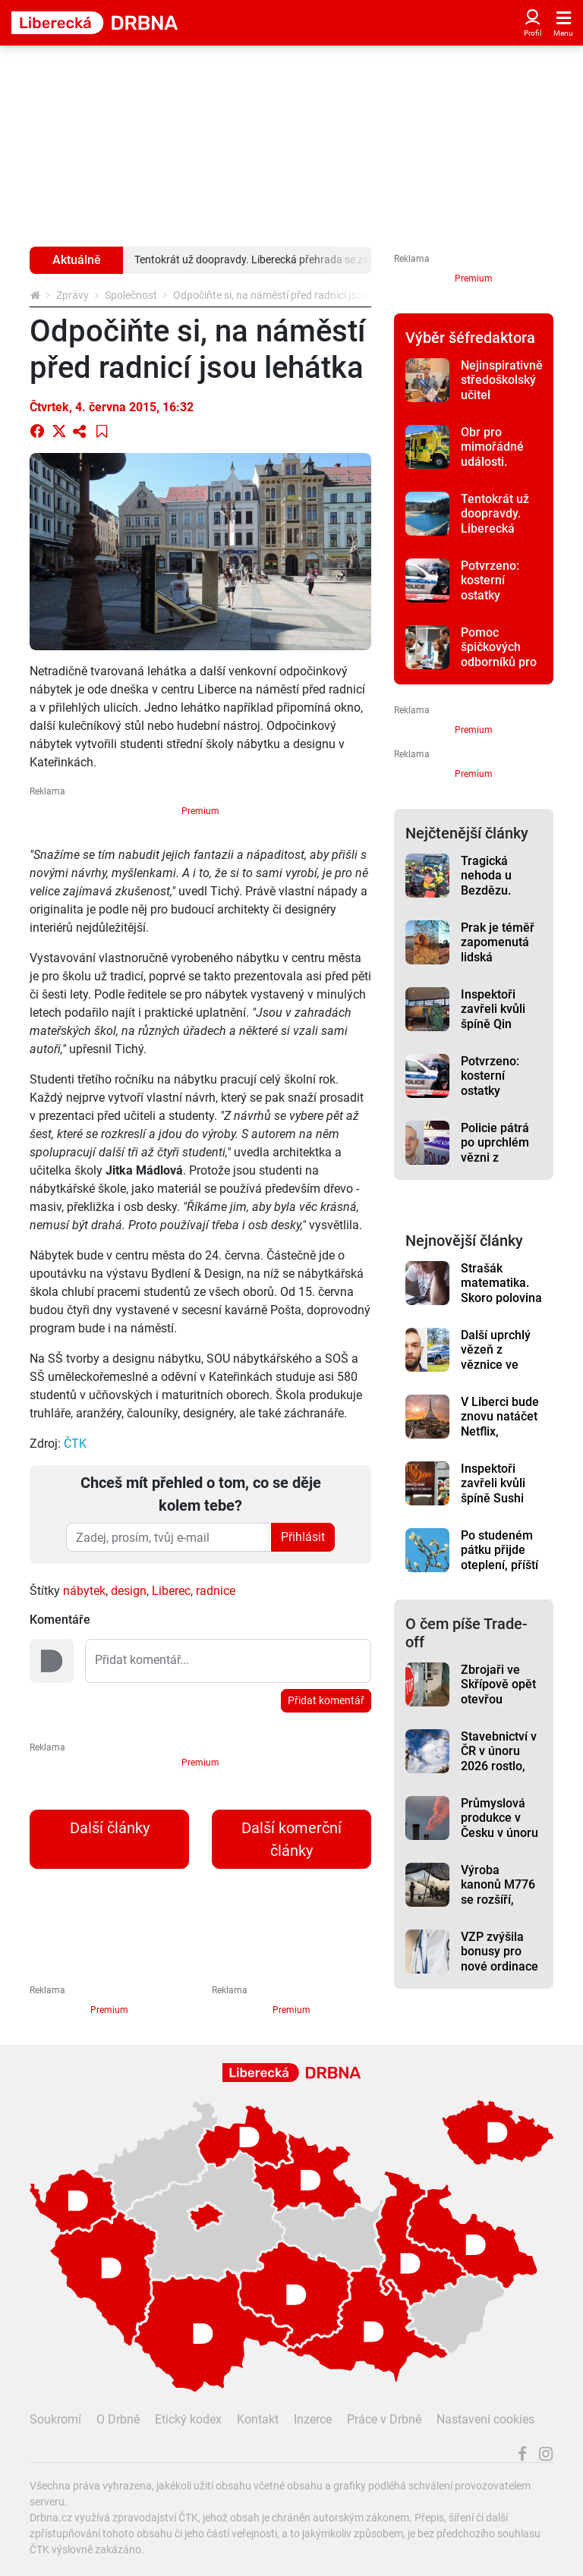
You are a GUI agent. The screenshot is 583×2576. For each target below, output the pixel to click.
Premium (200, 811)
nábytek (84, 1591)
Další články (110, 1828)
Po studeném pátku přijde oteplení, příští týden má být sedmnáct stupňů (499, 1572)
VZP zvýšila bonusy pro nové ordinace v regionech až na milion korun (500, 1974)
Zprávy (72, 295)
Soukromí (55, 2419)
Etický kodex (188, 2419)
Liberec (171, 1591)
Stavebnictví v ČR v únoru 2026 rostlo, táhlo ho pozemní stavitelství (499, 1773)
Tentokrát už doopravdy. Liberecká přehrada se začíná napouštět (495, 536)
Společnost (131, 295)
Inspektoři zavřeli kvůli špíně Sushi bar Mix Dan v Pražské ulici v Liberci (500, 1505)
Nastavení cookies (485, 2419)
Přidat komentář (326, 1700)
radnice (215, 1591)
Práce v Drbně (384, 2419)
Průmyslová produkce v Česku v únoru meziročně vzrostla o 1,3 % (499, 1840)
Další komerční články (291, 1839)
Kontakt (258, 2419)
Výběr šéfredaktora (470, 338)
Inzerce (313, 2419)
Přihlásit (303, 1537)
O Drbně (118, 2419)
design (129, 1591)
